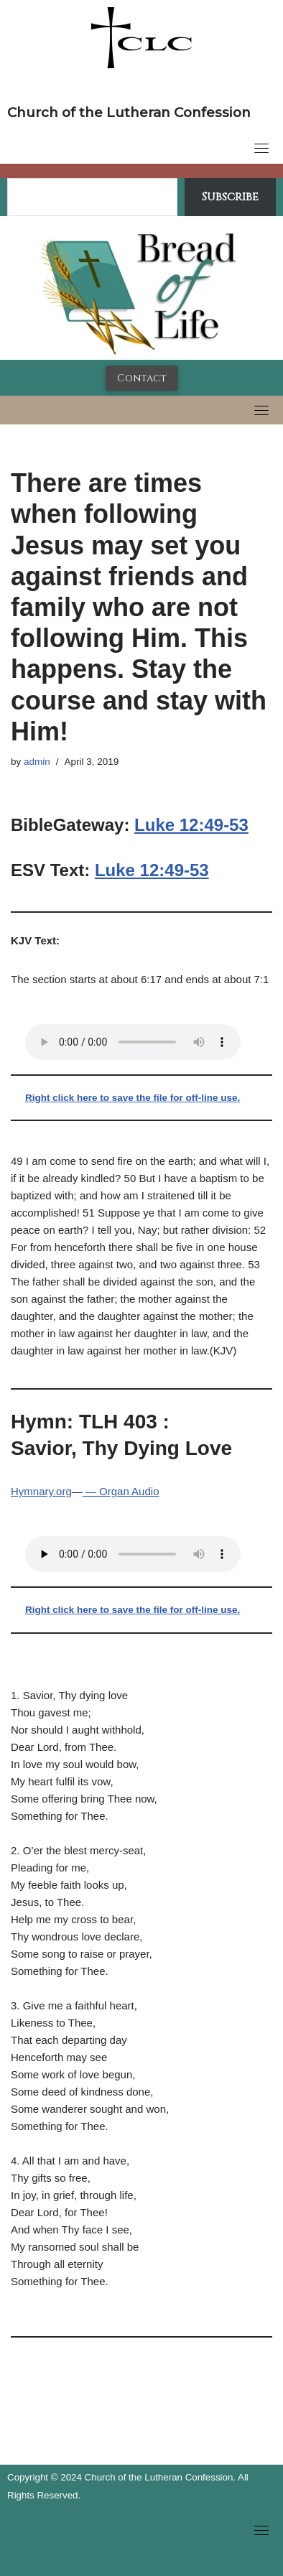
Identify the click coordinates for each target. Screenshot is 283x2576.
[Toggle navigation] (261, 148)
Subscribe (230, 197)
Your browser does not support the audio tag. (133, 1042)
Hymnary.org (41, 1491)
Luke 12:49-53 (191, 824)
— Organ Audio (121, 1491)
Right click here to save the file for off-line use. (132, 1097)
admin (37, 761)
